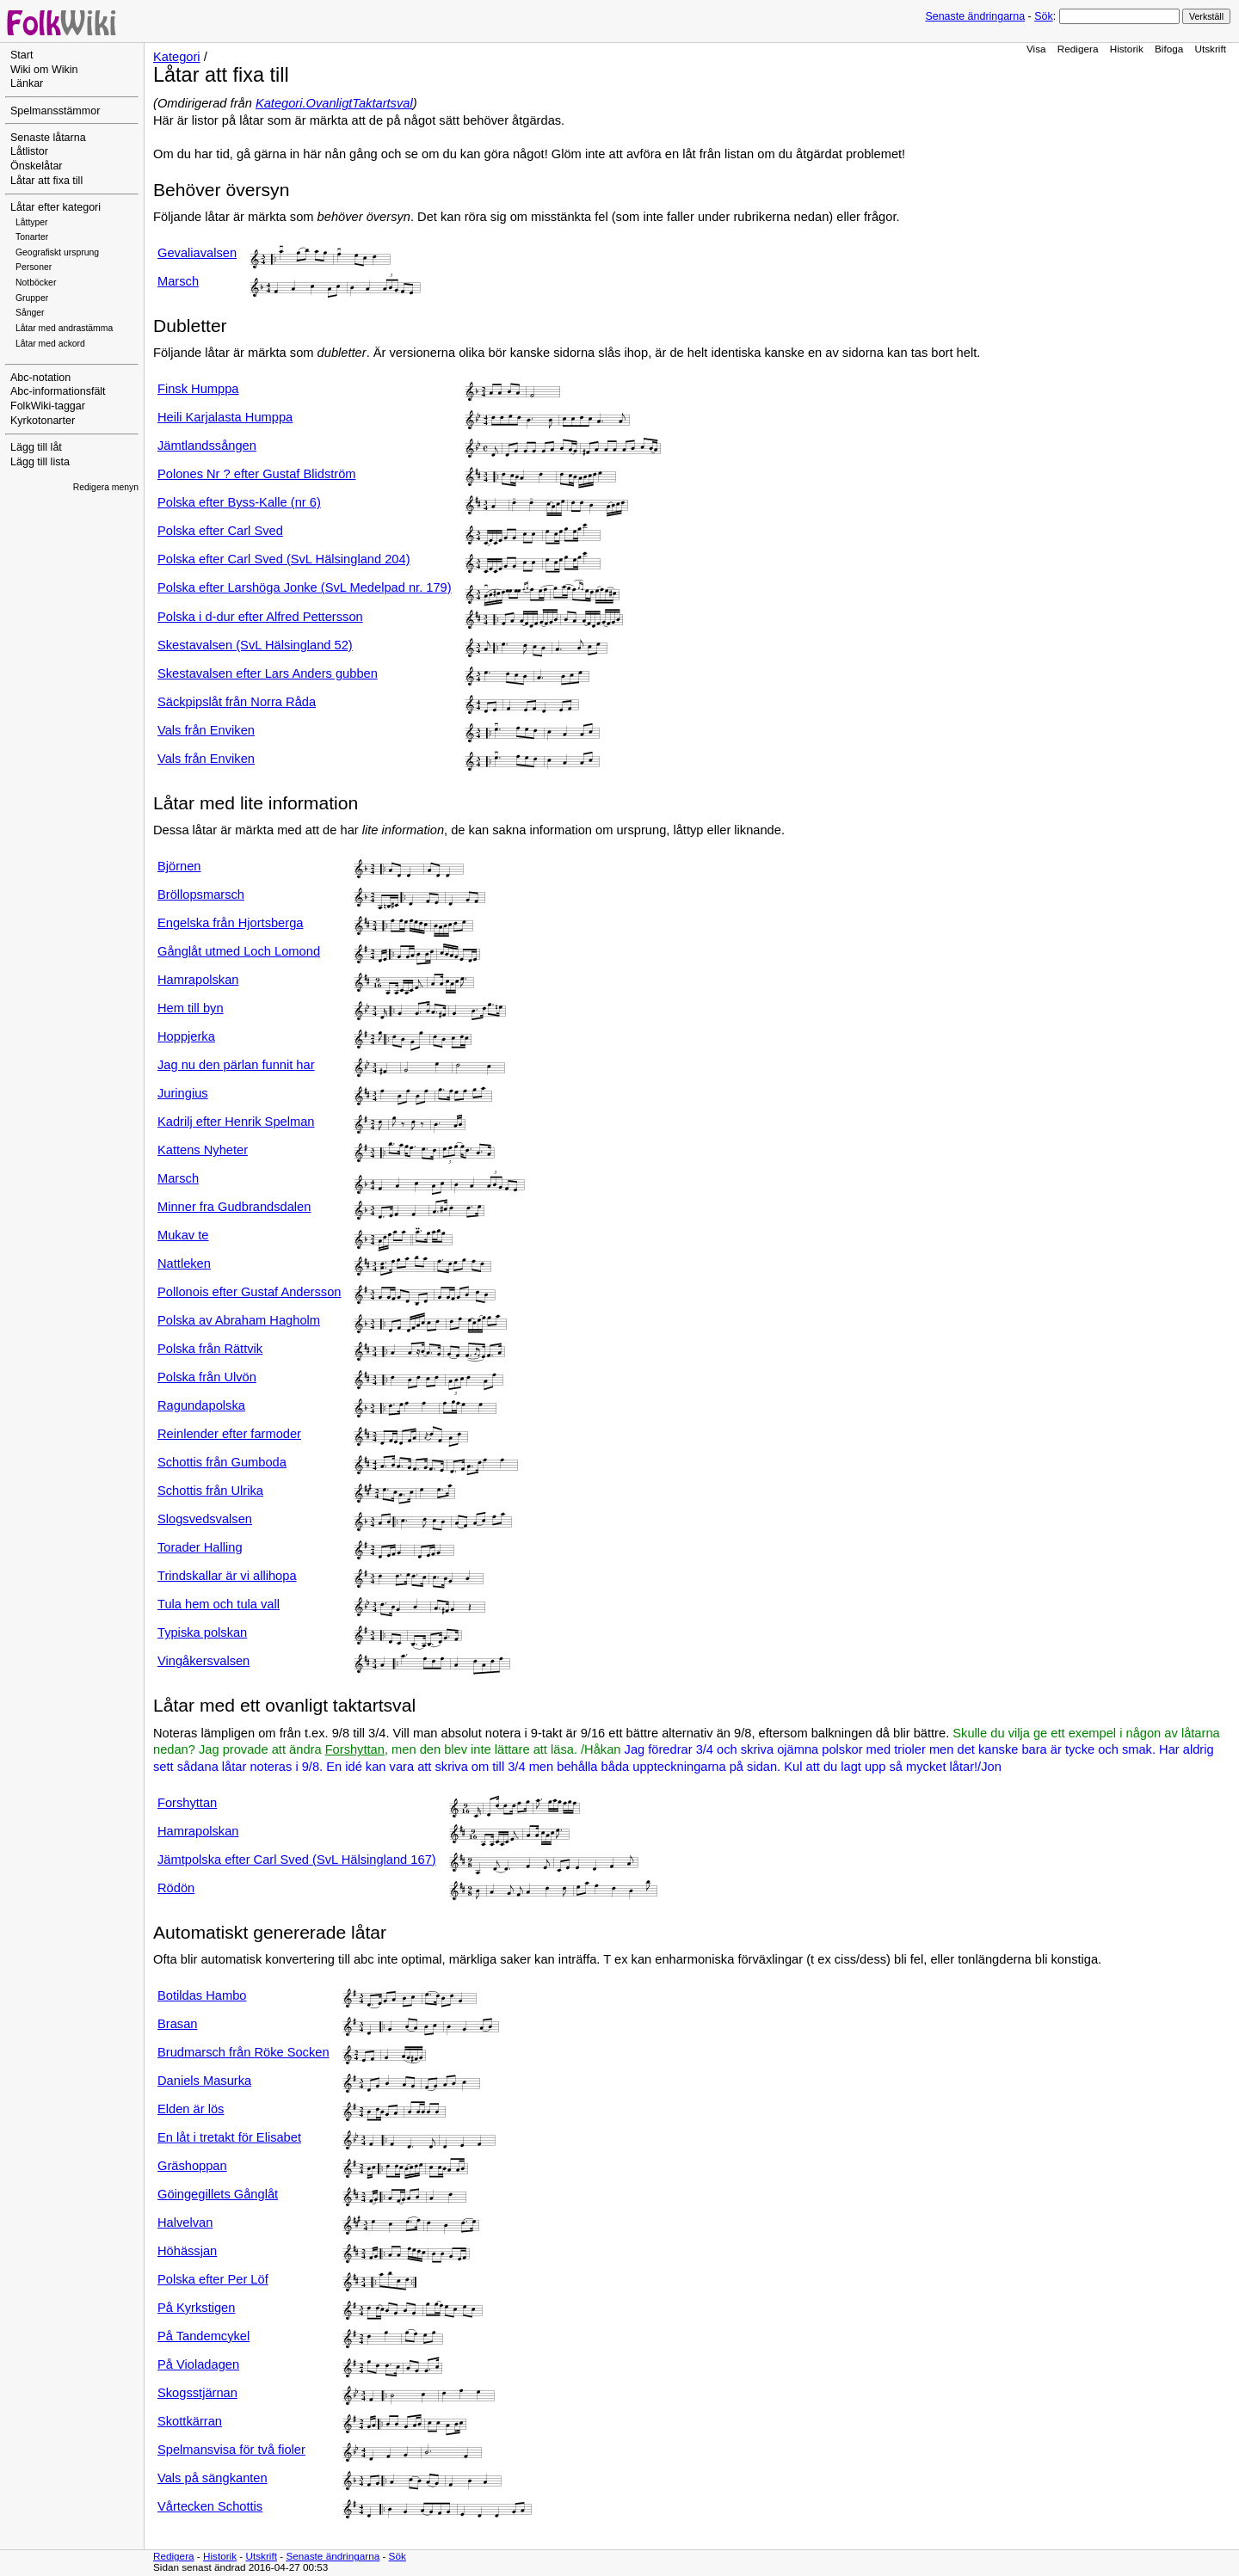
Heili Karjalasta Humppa (225, 417)
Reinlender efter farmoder (229, 1434)
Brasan (177, 2024)
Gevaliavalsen (197, 253)
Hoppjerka (186, 1036)
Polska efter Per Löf (212, 2279)
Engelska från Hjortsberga (230, 923)
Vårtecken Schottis (209, 2506)
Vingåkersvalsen (203, 1661)
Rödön (175, 1888)
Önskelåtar (36, 166)
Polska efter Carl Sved (220, 531)
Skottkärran (189, 2421)
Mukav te (182, 1235)
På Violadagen (198, 2364)
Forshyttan (355, 1749)
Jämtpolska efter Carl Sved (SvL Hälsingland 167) (296, 1859)
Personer (33, 267)
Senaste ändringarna (975, 16)
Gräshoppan (192, 2166)
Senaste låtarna (48, 138)
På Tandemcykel (203, 2336)
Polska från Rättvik (209, 1349)
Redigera (1078, 48)
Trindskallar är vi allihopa (227, 1576)
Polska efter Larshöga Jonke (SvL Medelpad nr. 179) (304, 587)
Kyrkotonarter (42, 421)
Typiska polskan (202, 1632)
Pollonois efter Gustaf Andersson (249, 1292)
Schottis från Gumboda (222, 1462)
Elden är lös (190, 2109)
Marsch (178, 281)
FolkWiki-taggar (47, 406)
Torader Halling (200, 1547)
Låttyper (31, 222)
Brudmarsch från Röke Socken (243, 2052)
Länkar (26, 83)
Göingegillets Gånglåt (217, 2194)
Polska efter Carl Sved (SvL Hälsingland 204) (283, 559)
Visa (1036, 48)
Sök (1043, 16)
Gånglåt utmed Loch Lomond (238, 951)
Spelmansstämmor (55, 111)
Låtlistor (29, 151)
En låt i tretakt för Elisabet (229, 2137)
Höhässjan (187, 2251)
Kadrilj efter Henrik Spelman (235, 1121)
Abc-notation (40, 378)
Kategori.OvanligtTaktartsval (334, 103)
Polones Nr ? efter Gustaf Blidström (256, 474)
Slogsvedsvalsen (204, 1519)
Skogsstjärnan (197, 2393)
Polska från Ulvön (206, 1377)
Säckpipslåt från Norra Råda (236, 702)
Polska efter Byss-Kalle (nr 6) (239, 502)
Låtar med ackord (50, 343)
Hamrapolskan (198, 980)
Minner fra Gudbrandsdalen (234, 1207)
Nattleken (184, 1263)
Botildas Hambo (201, 1995)
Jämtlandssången (206, 445)
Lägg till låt (36, 447)
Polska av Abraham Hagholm (238, 1320)
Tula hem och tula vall (218, 1604)
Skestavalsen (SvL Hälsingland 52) (255, 645)
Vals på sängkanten (212, 2478)
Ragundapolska (201, 1405)
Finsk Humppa (198, 389)
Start (21, 55)
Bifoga (1169, 48)
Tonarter (31, 237)
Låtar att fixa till (46, 181)
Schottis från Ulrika (210, 1490)
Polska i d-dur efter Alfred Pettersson (260, 617)
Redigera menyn (106, 487)
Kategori (176, 57)
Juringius (182, 1093)
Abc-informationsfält (58, 391)
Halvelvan (185, 2222)
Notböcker (35, 282)
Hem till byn (190, 1008)
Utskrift (1210, 48)
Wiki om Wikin (44, 70)
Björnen (179, 866)
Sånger (30, 312)
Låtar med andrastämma (64, 328)
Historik (1126, 48)
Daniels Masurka (204, 2080)
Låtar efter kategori (55, 207)
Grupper (31, 298)
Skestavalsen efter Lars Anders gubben (267, 673)
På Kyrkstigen (196, 2308)
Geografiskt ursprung (57, 252)
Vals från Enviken (206, 730)
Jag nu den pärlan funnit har (236, 1065)
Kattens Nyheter (202, 1150)
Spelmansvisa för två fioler (231, 2449)
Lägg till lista (40, 462)
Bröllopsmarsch (200, 894)
